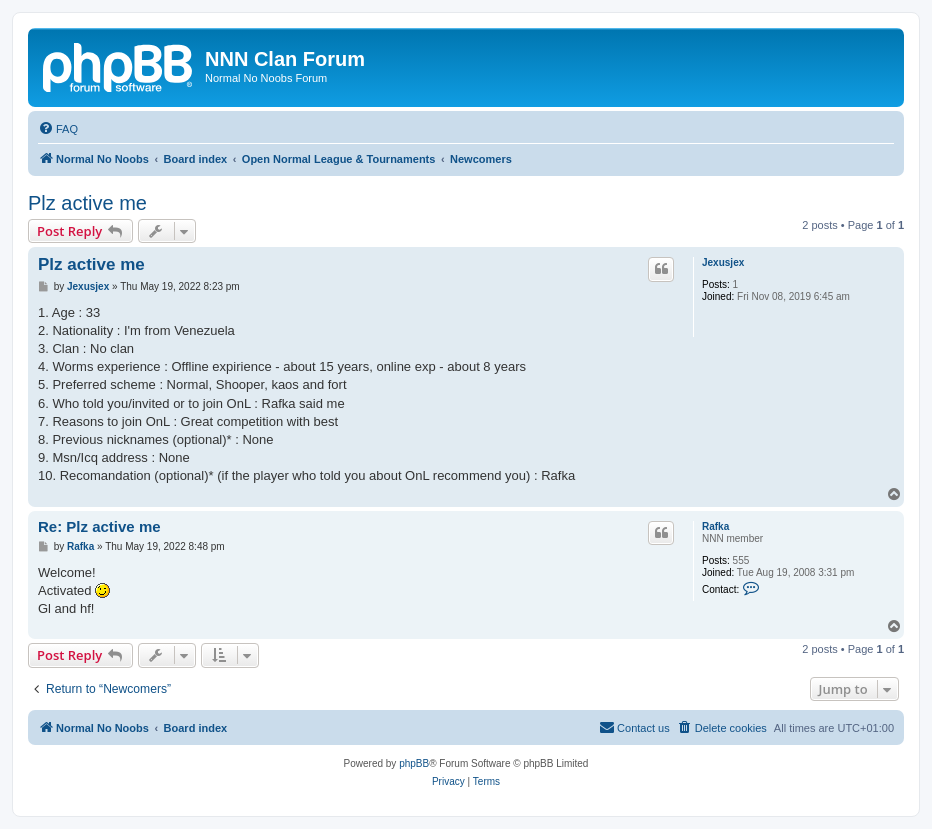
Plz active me (87, 203)
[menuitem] (58, 129)
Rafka (715, 526)
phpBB (414, 763)
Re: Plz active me (99, 526)
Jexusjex (723, 262)
